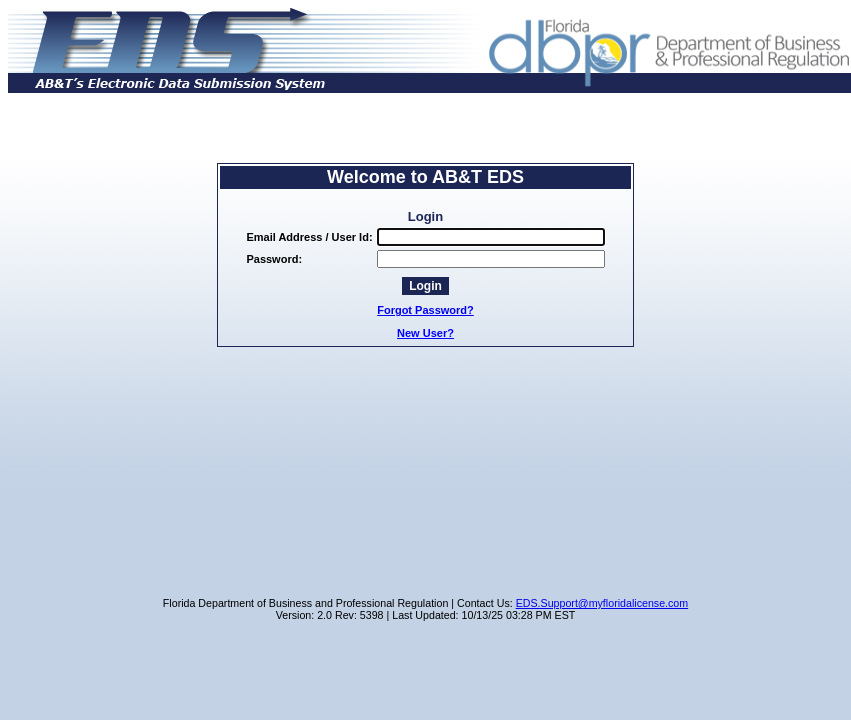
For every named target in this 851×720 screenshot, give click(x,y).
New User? (425, 333)
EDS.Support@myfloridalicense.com (602, 603)
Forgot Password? (425, 310)
